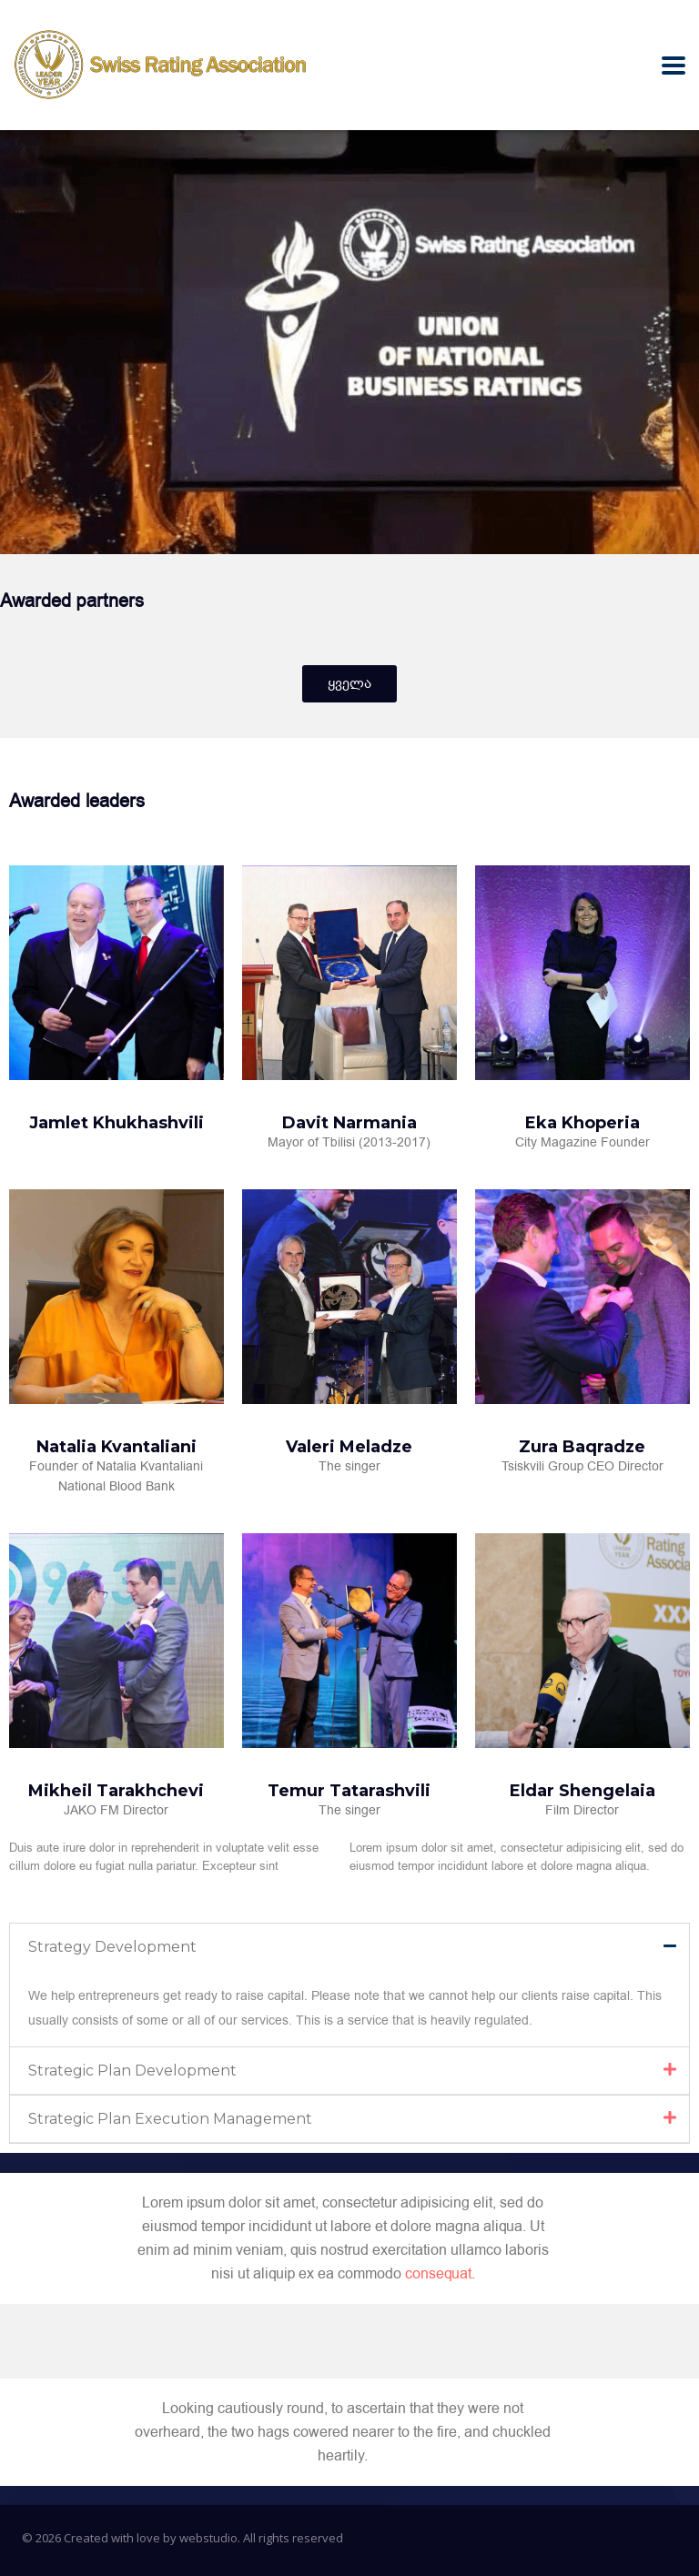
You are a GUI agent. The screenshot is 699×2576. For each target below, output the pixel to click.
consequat (438, 2274)
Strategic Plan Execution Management (170, 2118)
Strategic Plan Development (132, 2070)
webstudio (208, 2538)
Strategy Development (112, 1946)
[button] (349, 1947)
